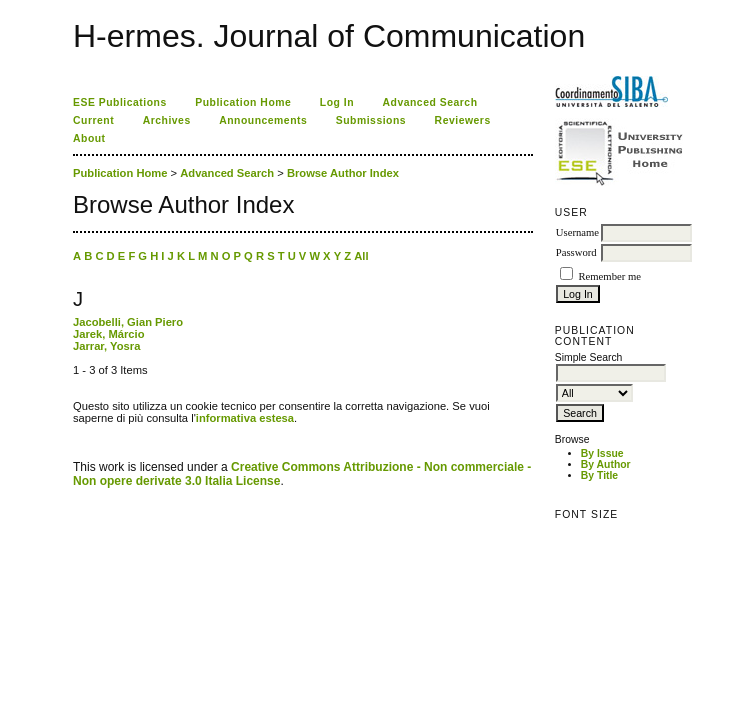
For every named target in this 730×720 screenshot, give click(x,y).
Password (576, 252)
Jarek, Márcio (109, 334)
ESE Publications (120, 102)
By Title (599, 475)
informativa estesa (245, 418)
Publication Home (243, 102)
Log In (337, 102)
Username (577, 232)
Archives (167, 120)
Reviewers (463, 120)
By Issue (602, 453)
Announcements (263, 120)
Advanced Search (430, 102)
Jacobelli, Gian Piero (128, 322)
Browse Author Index (343, 173)
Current (93, 120)
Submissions (371, 120)
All (361, 256)
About (89, 138)
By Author (606, 464)
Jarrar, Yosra (106, 346)
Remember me (609, 276)
